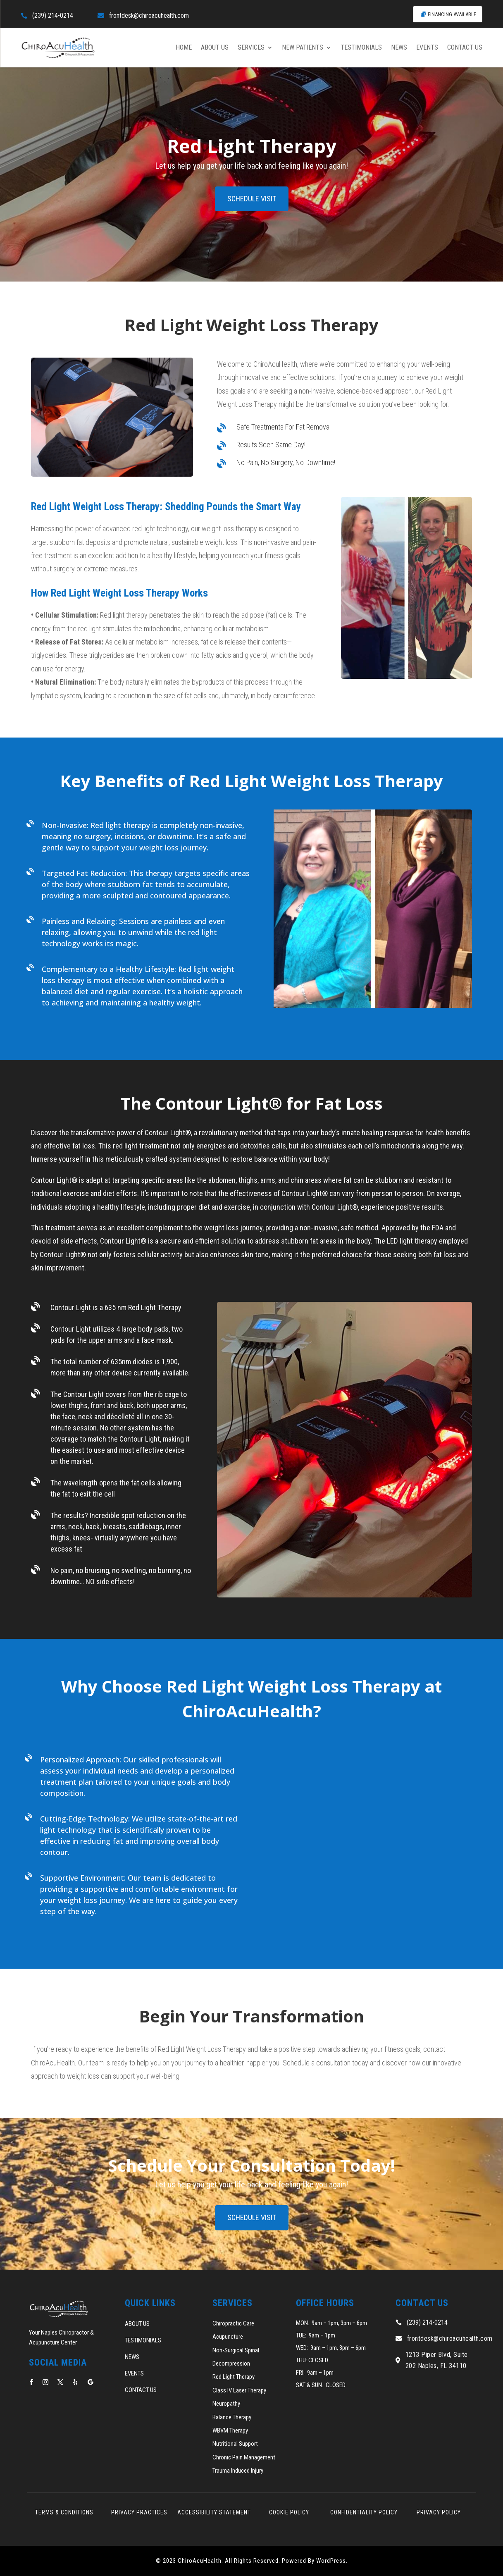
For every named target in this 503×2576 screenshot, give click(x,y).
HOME (184, 47)
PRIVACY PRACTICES (139, 2512)
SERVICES (251, 47)
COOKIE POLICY (289, 2512)
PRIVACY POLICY (439, 2512)
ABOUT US (215, 47)
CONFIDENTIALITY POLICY (364, 2512)
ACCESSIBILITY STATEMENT (214, 2512)
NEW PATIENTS (302, 47)
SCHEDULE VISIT (251, 198)
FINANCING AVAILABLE (452, 14)
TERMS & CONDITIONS (64, 2512)
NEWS (399, 47)
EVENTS (427, 47)
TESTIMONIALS (361, 47)
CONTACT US (464, 47)
